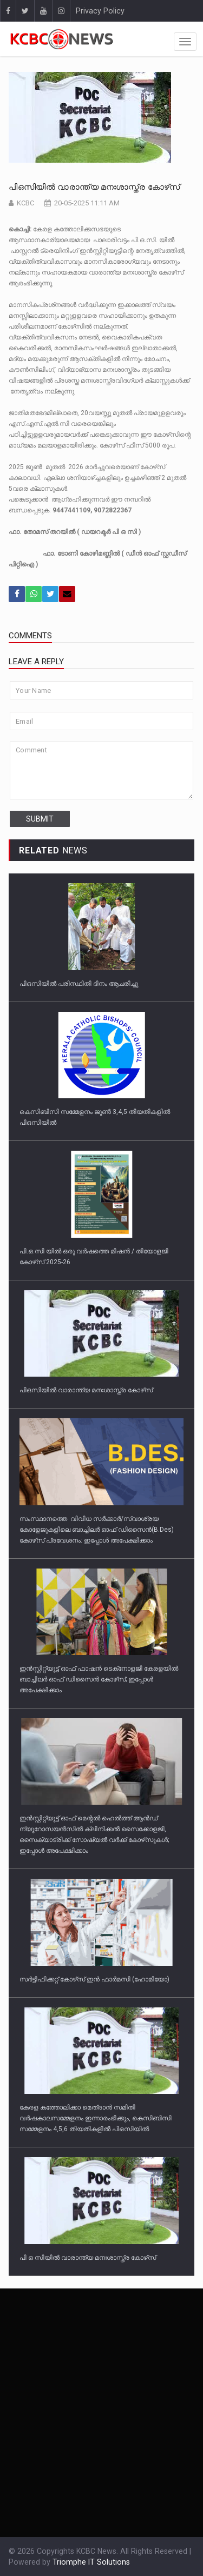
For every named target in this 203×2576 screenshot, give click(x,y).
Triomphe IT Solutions (91, 2562)
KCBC (25, 203)
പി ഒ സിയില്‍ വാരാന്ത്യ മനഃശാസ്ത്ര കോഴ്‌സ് (87, 2257)
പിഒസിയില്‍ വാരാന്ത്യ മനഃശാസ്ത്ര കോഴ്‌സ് (94, 187)
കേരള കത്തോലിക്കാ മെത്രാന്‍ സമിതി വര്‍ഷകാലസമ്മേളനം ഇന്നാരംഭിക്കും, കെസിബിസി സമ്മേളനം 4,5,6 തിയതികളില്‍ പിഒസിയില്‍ (95, 2118)
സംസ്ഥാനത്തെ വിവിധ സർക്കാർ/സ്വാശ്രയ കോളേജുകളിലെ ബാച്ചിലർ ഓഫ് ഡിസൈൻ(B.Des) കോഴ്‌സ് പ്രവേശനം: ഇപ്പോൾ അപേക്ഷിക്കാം (96, 1529)
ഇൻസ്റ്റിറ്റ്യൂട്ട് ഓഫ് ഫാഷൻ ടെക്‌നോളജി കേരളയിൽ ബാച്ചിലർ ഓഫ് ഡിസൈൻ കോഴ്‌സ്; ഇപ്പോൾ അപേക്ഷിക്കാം (98, 1679)
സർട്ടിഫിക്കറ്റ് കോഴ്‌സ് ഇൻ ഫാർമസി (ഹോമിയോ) (94, 1979)
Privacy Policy (100, 10)
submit (40, 819)
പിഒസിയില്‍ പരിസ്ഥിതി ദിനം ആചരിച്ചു (78, 983)
